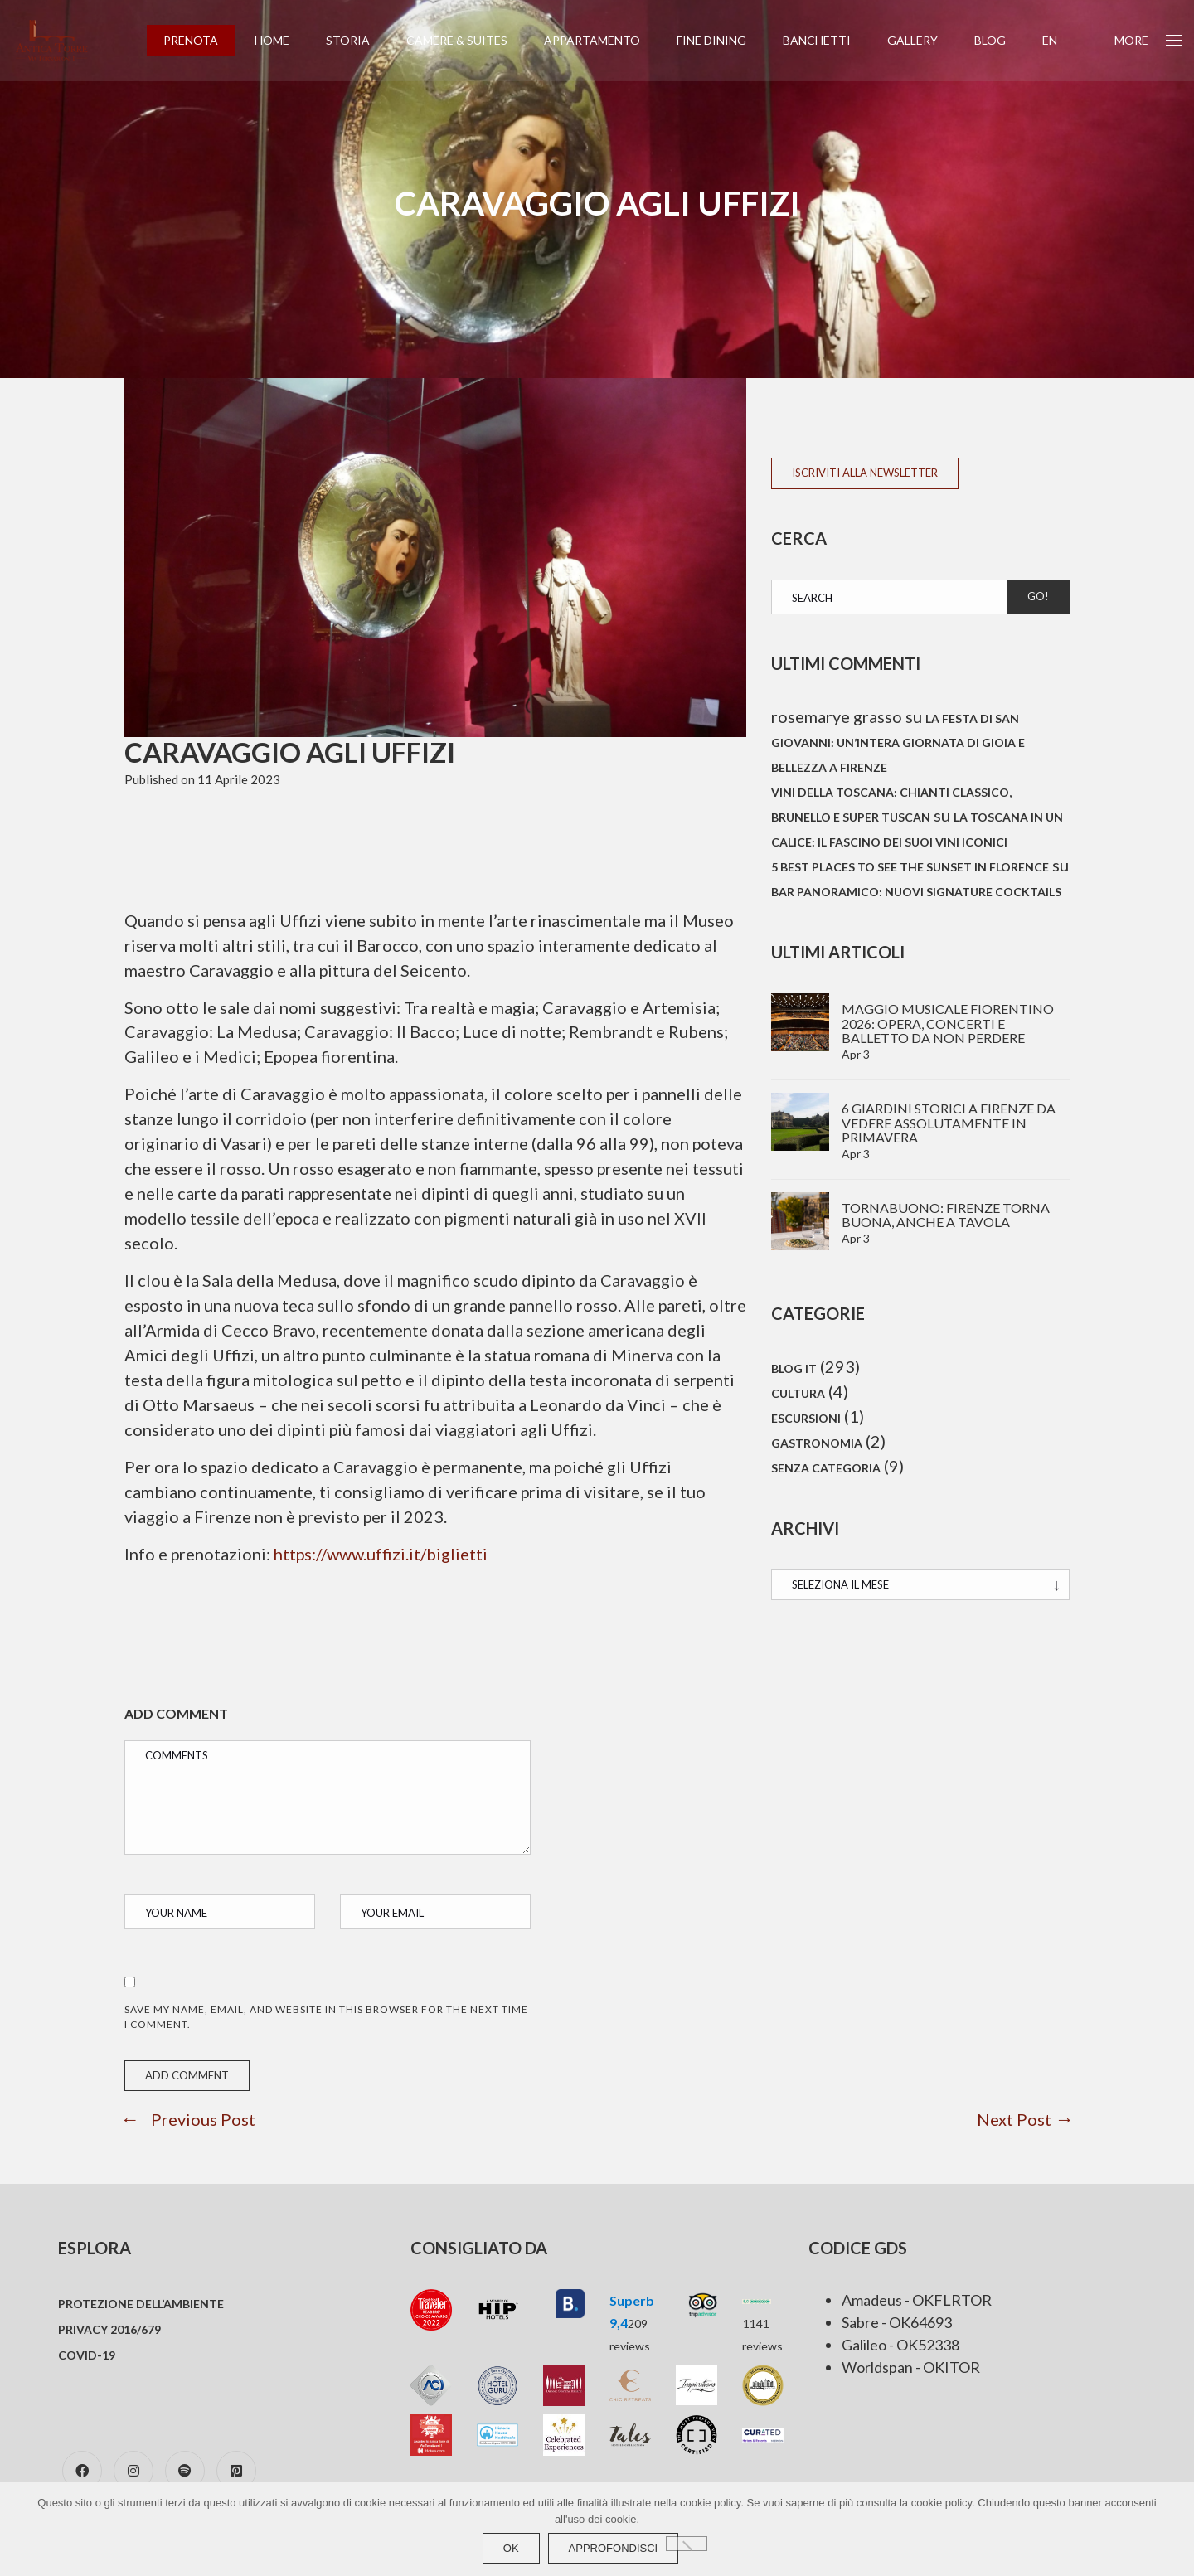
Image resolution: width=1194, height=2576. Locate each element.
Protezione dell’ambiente (141, 2304)
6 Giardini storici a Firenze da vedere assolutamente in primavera (949, 1122)
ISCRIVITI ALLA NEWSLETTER (865, 472)
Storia (359, 40)
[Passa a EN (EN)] (1060, 40)
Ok (511, 2548)
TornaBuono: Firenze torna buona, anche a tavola (946, 1215)
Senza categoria (826, 1472)
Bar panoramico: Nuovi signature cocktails (916, 893)
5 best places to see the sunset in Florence (910, 868)
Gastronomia (816, 1446)
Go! (1038, 596)
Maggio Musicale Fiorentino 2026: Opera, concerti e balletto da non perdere (948, 1024)
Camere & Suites (467, 40)
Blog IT (794, 1369)
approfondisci (613, 2548)
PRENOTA (201, 40)
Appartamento (603, 40)
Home (282, 40)
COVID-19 (86, 2356)
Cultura (798, 1395)
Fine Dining (722, 40)
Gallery (923, 40)
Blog (1001, 40)
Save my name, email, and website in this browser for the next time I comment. (326, 2017)
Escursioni (806, 1421)
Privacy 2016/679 (109, 2330)
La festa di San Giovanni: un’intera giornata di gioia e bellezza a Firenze (898, 744)
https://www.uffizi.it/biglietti (381, 1555)
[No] (686, 2543)
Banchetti (828, 40)
